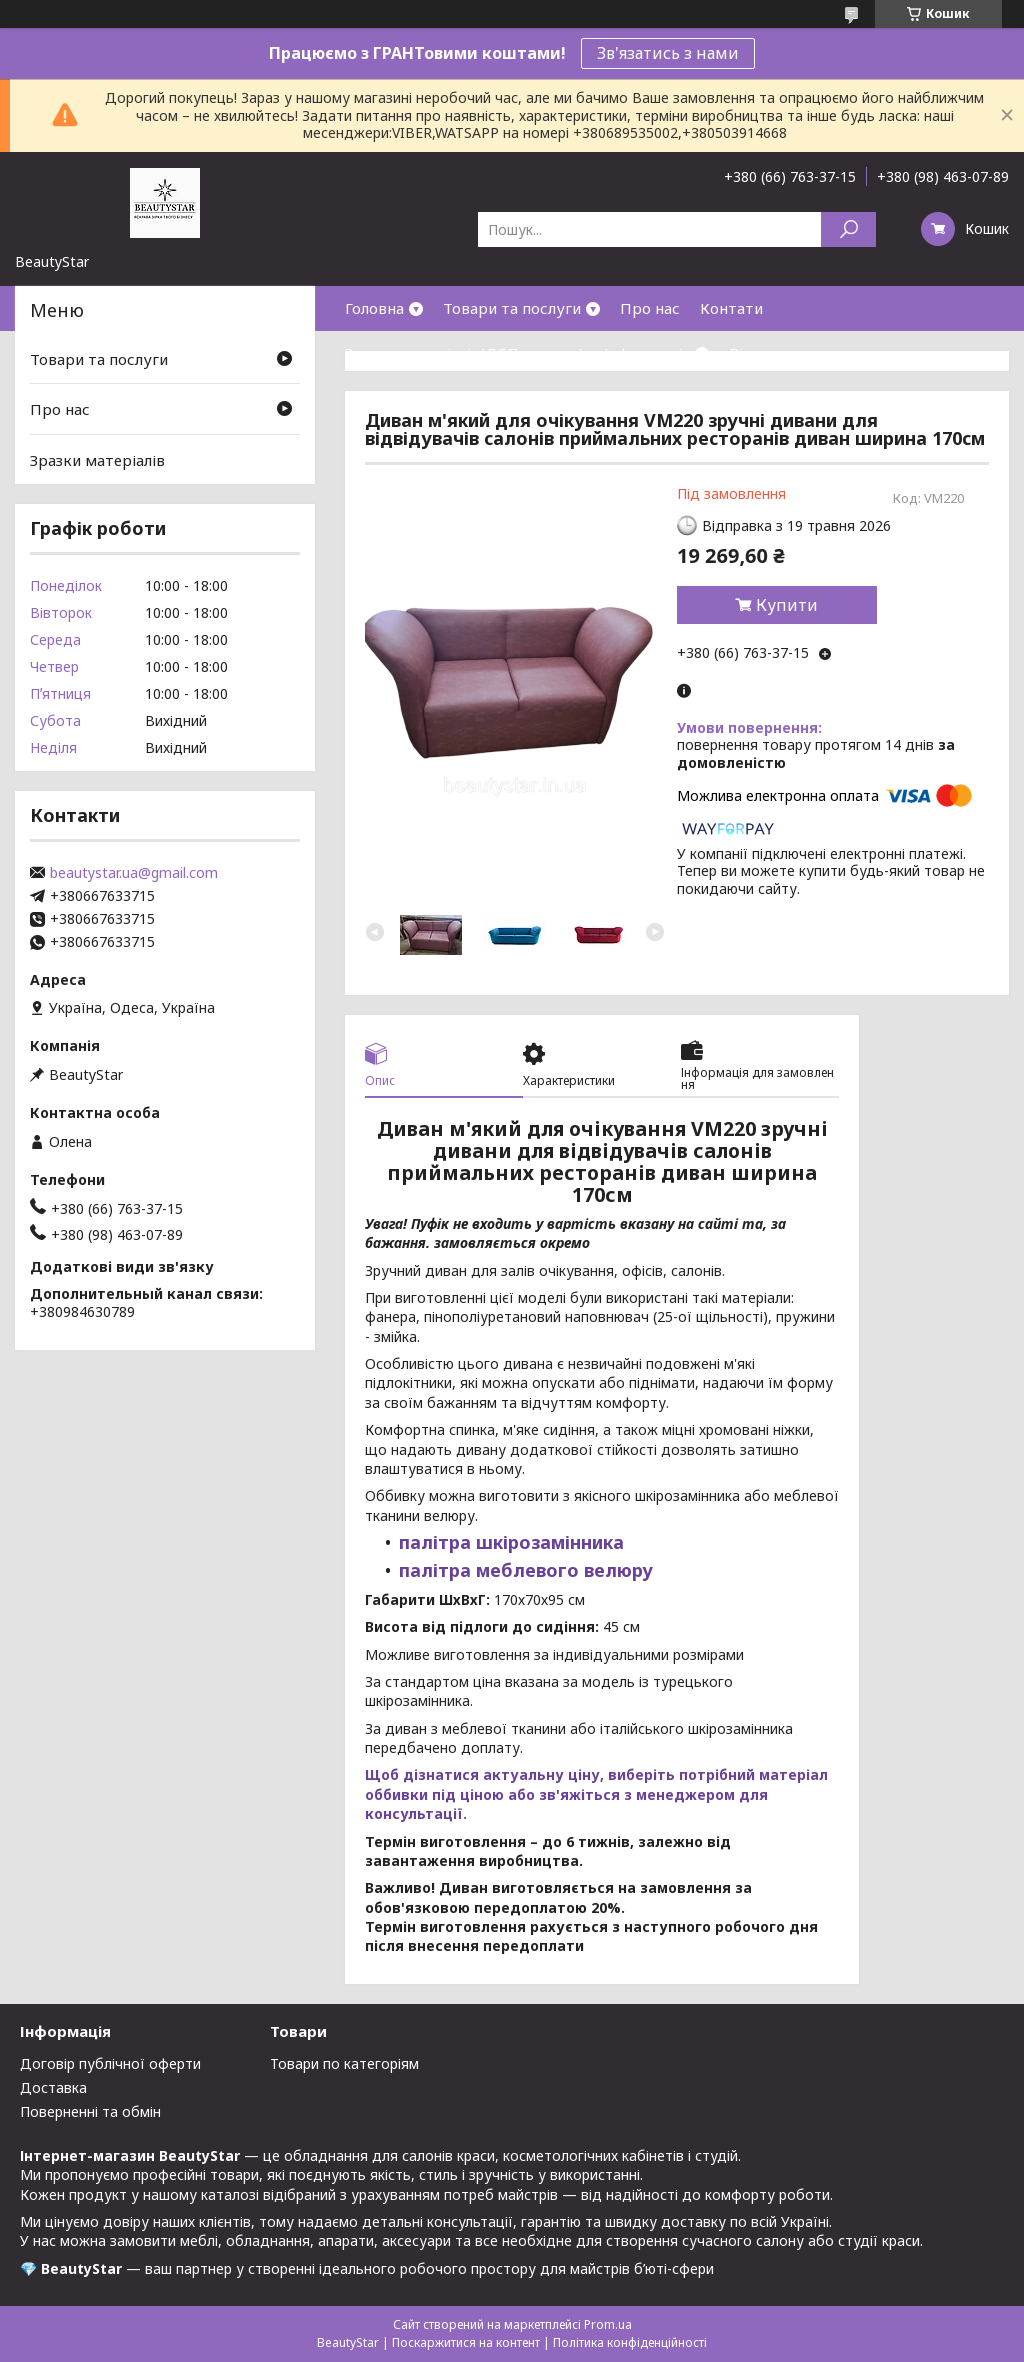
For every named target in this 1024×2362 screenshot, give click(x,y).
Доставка (53, 2087)
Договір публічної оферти (110, 2063)
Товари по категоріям (344, 2063)
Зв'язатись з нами (668, 53)
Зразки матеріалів (97, 460)
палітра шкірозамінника (511, 1542)
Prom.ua (608, 2324)
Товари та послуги (512, 308)
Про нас (650, 308)
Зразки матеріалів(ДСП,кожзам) (464, 353)
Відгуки (758, 353)
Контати (731, 308)
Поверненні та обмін (90, 2111)
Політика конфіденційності (630, 2342)
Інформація (647, 353)
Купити (787, 605)
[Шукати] (848, 229)
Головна (374, 308)
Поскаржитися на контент (466, 2342)
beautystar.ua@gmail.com (134, 873)
